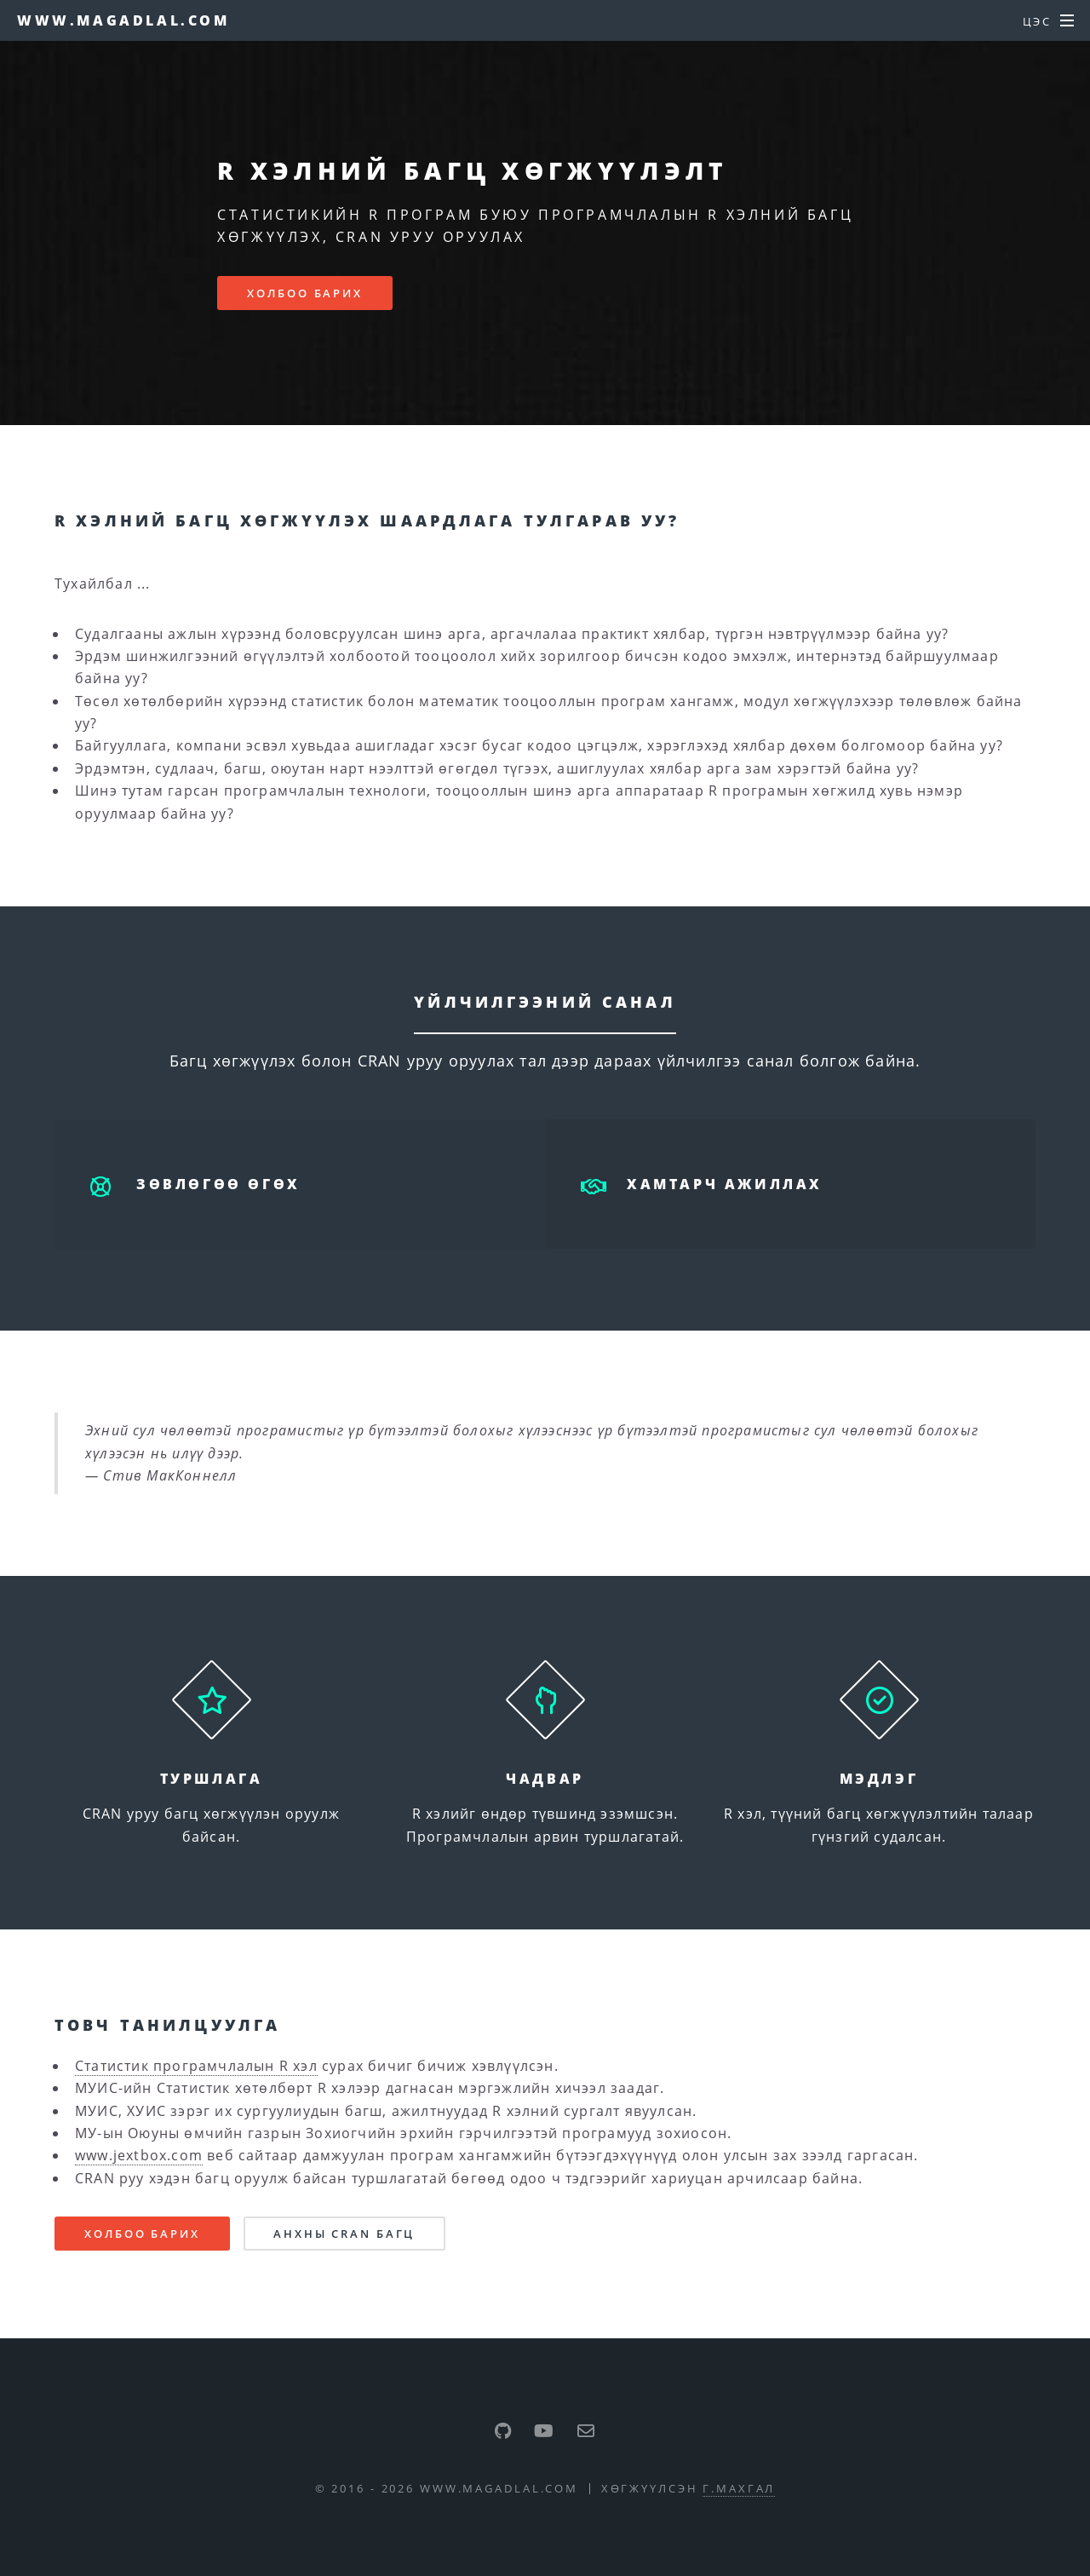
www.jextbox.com (139, 2155)
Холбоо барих (305, 293)
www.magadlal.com (123, 20)
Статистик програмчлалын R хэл (196, 2065)
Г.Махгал (739, 2488)
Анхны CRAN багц (344, 2233)
